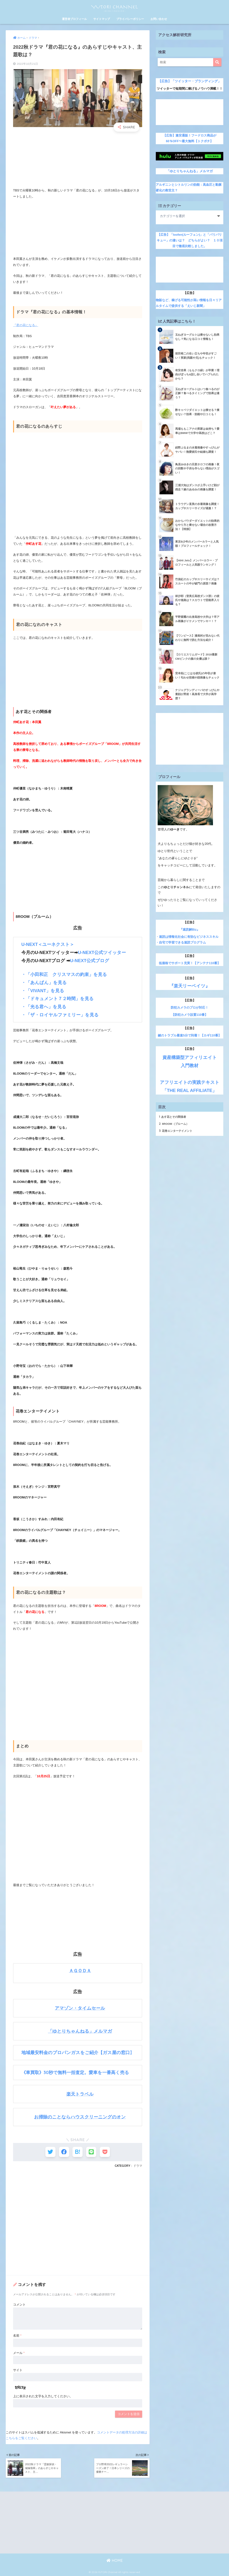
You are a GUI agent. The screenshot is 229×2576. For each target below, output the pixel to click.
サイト (17, 2370)
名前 (17, 2335)
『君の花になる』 (25, 325)
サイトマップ (101, 18)
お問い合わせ (158, 18)
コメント (19, 2304)
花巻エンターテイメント (175, 1131)
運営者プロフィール (74, 18)
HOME (114, 2560)
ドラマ (137, 2166)
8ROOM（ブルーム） (174, 1124)
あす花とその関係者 (172, 1117)
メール (19, 2353)
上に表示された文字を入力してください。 (43, 2396)
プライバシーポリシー (130, 18)
